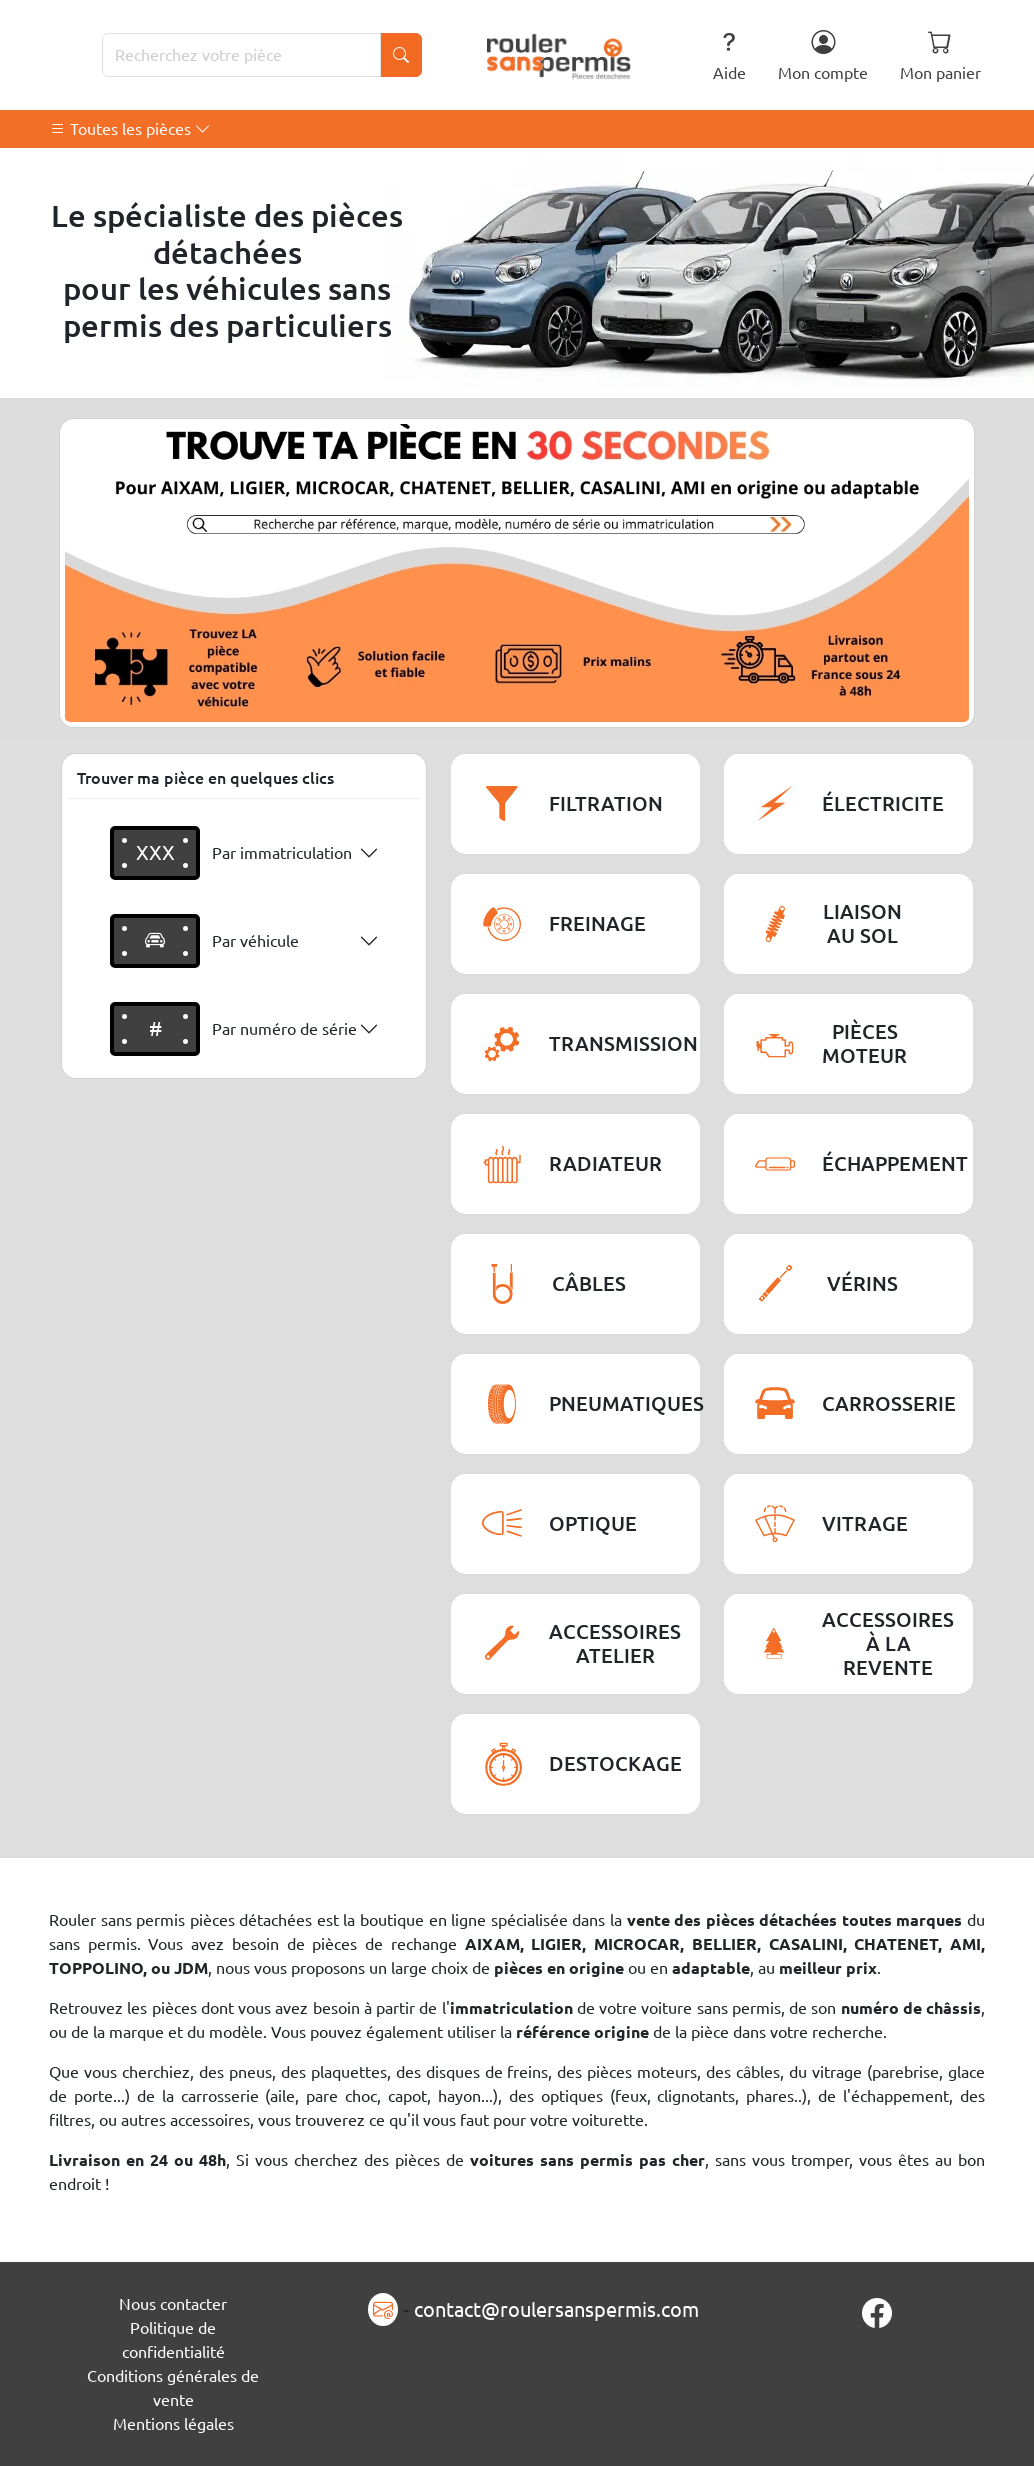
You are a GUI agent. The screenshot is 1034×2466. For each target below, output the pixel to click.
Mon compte (823, 55)
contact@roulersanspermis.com (556, 2309)
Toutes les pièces (130, 129)
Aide (729, 55)
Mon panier (940, 55)
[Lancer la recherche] (401, 55)
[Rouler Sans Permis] (559, 55)
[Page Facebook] (877, 2314)
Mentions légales (173, 2424)
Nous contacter (173, 2304)
